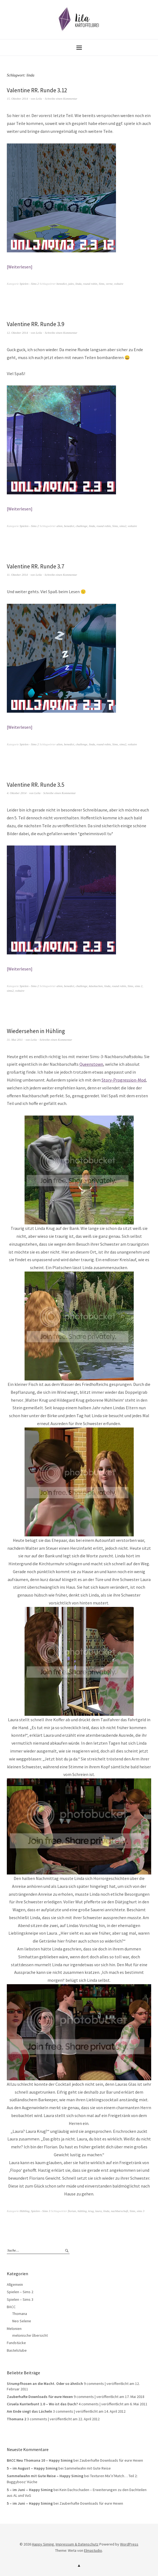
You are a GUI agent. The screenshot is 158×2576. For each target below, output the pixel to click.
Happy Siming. (43, 2544)
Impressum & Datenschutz (77, 2544)
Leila (39, 98)
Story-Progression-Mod (124, 1080)
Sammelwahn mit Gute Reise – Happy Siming (45, 2475)
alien (59, 526)
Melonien (14, 2328)
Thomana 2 (16, 2418)
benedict (61, 283)
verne (109, 283)
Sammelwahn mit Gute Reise (87, 2468)
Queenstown (91, 1064)
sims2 (123, 526)
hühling (82, 2211)
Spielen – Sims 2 (20, 2291)
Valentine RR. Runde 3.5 (35, 784)
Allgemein (15, 2284)
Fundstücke (16, 2342)
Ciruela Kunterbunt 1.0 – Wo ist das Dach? (42, 2404)
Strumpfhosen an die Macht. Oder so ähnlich (45, 2383)
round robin (90, 283)
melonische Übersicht (30, 2335)
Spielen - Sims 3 (40, 2211)
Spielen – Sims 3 (20, 2299)
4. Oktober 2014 (16, 793)
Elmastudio (93, 2550)
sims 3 (140, 2211)
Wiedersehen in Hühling (36, 1031)
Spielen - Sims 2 (29, 283)
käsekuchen (96, 986)
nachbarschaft (119, 2211)
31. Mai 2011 (15, 1039)
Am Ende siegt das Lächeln (29, 2411)
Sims (102, 283)
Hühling (24, 2211)
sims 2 (138, 986)
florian (72, 2211)
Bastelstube (17, 2350)
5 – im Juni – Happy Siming (30, 2489)
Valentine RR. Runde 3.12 (37, 90)
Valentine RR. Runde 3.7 (35, 566)
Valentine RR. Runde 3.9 (35, 324)
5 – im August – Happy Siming (32, 2468)
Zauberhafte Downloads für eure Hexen (40, 2396)
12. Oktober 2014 (17, 332)
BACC (11, 2306)
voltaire (118, 283)
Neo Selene (21, 2320)
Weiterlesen (19, 266)
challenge (81, 526)
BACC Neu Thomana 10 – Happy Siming (40, 2460)
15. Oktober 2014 (17, 98)
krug (91, 2211)
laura (98, 2211)
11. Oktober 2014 (17, 574)
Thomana (19, 2313)
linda (78, 283)
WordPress (129, 2544)
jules (71, 283)
